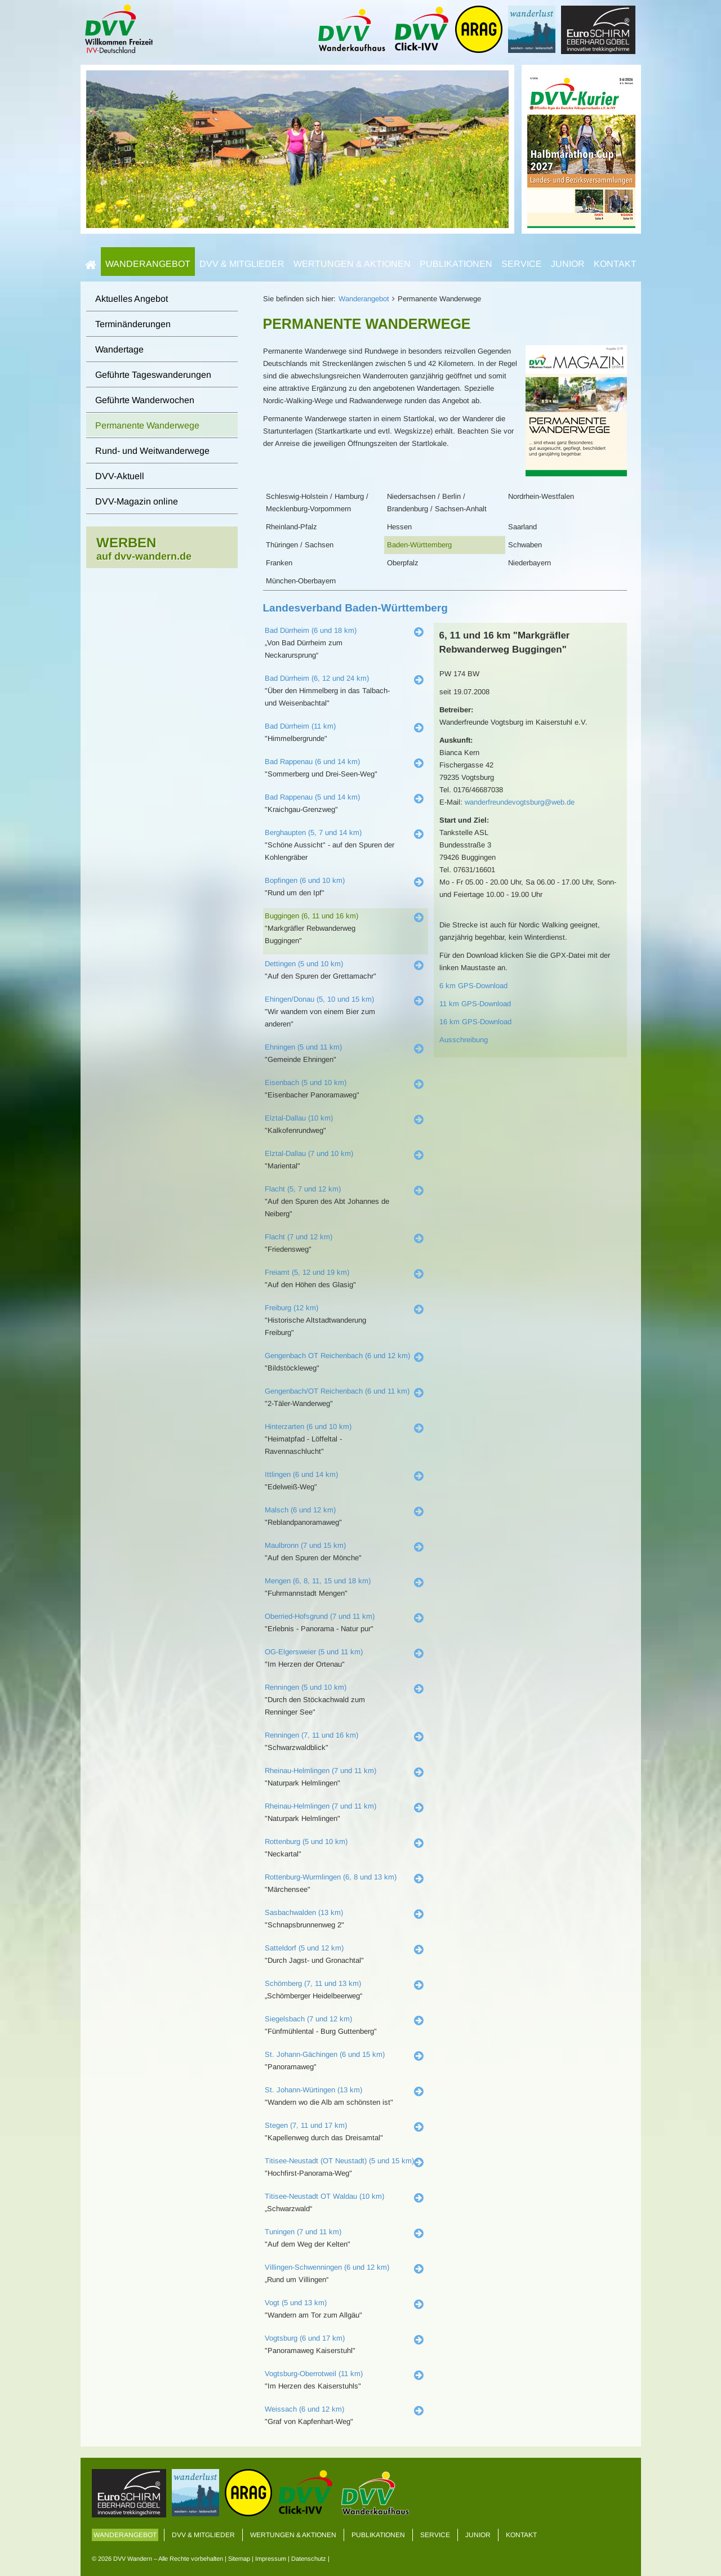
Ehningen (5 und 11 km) (303, 1047)
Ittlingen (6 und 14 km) (301, 1474)
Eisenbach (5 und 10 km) (305, 1082)
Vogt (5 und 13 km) (296, 2302)
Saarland (522, 527)
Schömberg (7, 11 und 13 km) (313, 1983)
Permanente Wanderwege (147, 425)
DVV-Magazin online (136, 501)
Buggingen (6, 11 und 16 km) (311, 916)
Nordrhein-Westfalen (541, 496)
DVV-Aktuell (119, 476)
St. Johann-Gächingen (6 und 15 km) (325, 2054)
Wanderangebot (147, 264)
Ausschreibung (463, 1039)
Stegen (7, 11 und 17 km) (306, 2125)
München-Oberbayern (301, 581)
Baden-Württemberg (419, 545)
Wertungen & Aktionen (352, 264)
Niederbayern (529, 563)
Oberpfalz (403, 563)
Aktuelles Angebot (131, 298)
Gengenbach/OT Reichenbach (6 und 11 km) (337, 1391)
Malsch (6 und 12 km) (300, 1510)
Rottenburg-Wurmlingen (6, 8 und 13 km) (331, 1877)
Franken (279, 563)
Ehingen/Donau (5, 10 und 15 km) (319, 999)
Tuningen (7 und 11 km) (303, 2231)
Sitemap (239, 2558)
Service (521, 264)
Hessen (399, 527)
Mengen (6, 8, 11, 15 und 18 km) (318, 1581)
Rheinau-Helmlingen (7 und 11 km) (320, 1770)
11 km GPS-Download (475, 1003)
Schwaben (525, 545)
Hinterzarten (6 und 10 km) (308, 1426)
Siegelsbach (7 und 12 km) (308, 2019)
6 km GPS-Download (473, 985)
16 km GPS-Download (475, 1021)
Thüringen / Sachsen (299, 545)
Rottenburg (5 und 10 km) (306, 1841)
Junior (568, 264)
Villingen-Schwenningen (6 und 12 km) (327, 2267)
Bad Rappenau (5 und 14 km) (312, 797)
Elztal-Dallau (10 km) (299, 1118)
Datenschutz (308, 2558)
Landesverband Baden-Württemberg (355, 608)
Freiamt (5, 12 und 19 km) (307, 1272)
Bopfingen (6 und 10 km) (305, 880)
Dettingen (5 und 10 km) (304, 963)
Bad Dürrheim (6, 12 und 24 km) (317, 678)
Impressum (270, 2558)
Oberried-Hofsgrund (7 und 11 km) (320, 1616)
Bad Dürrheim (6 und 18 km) (311, 630)
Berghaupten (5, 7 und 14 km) (313, 832)
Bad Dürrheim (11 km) (300, 726)
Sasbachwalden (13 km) (304, 1912)
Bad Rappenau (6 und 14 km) (312, 761)
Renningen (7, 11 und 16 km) (311, 1735)
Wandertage (119, 349)
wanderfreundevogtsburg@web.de (520, 802)
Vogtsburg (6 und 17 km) (305, 2338)
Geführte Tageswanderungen (153, 375)
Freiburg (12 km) (291, 1307)
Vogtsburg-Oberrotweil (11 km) (314, 2373)
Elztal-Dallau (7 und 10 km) (309, 1153)
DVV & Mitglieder (241, 264)
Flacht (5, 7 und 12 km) (303, 1189)
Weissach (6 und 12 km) (304, 2409)
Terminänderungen (133, 324)
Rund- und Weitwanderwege (152, 451)
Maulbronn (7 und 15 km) (305, 1545)
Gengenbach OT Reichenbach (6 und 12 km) (337, 1355)
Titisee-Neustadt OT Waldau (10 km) (324, 2196)
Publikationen (456, 264)
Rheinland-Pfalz (291, 527)
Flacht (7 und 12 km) (298, 1237)
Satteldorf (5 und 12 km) (304, 1948)
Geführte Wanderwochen (144, 400)
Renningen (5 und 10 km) (305, 1687)
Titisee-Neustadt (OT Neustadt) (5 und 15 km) (339, 2161)
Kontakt (615, 264)
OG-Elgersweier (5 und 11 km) (314, 1652)
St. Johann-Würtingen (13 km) (313, 2090)
